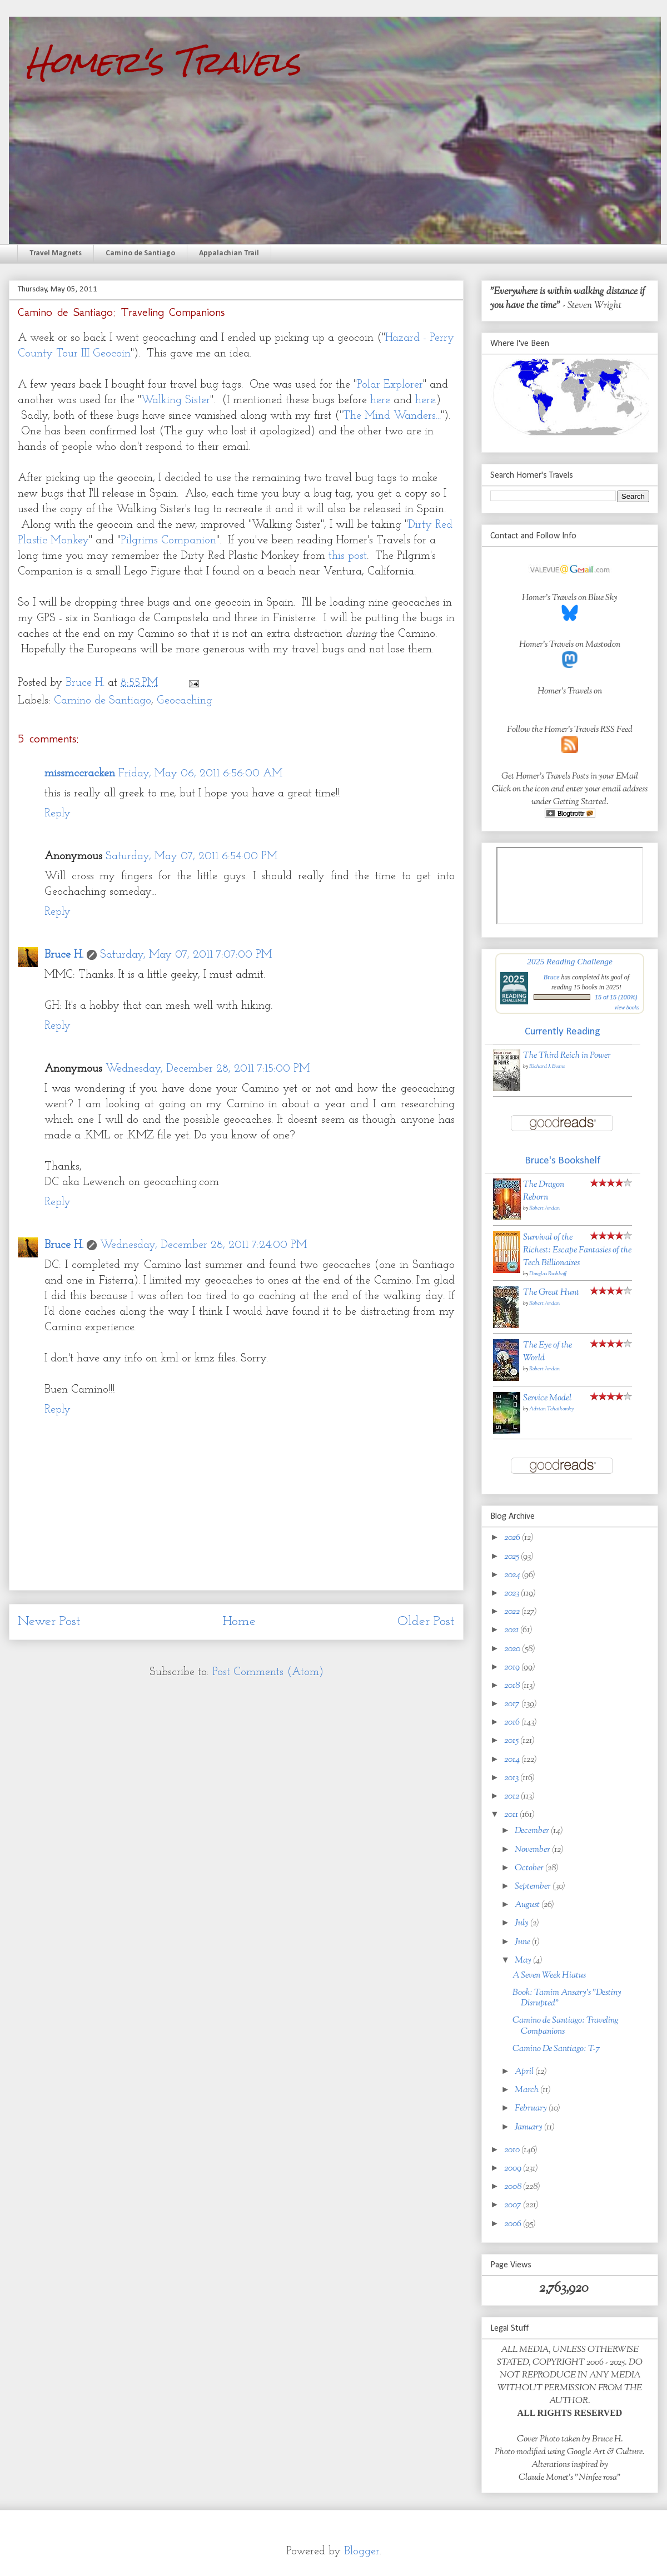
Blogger (362, 2551)
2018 (512, 1686)
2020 (513, 1649)
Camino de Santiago (140, 253)
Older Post (426, 1621)
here (380, 400)
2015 (512, 1741)
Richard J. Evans (547, 1066)
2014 (512, 1759)
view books (627, 1007)
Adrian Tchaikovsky (551, 1409)
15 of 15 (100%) (616, 997)
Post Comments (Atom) (267, 1672)
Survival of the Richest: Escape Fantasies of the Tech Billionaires (577, 1250)
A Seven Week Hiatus (549, 1975)
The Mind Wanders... (392, 416)
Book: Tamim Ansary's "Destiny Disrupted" (566, 1998)
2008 (513, 2187)
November (533, 1850)
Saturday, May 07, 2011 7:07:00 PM (186, 954)
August (528, 1905)
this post (347, 556)
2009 (513, 2168)
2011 (512, 1815)
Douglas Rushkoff (547, 1274)
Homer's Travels (163, 62)
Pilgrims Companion (168, 540)
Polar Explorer (390, 384)
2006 (513, 2224)
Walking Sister (175, 400)
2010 (512, 2150)
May (524, 1960)
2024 (513, 1575)
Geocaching (184, 700)
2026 (513, 1538)
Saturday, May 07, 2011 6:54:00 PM (191, 856)
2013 (512, 1778)
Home (239, 1621)
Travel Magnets (55, 253)
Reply (57, 813)
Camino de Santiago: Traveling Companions (565, 2026)
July (522, 1923)
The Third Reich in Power (567, 1055)
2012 (512, 1796)
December (533, 1831)
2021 (512, 1630)
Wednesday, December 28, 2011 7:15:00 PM (208, 1068)
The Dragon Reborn (543, 1191)
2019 (512, 1667)
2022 (512, 1612)
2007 (513, 2205)
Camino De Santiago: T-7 (556, 2049)
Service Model (547, 1398)
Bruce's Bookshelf (562, 1161)
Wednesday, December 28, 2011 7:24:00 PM (203, 1245)
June (523, 1942)
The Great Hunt (551, 1292)
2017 (512, 1704)
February (532, 2108)
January (529, 2127)
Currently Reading (562, 1032)
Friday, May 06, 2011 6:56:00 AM (200, 773)
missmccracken (79, 773)
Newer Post (49, 1621)
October (530, 1868)
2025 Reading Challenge (570, 961)
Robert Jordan (544, 1208)
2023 (512, 1593)
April (525, 2071)
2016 (512, 1722)
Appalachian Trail (229, 253)
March (527, 2090)
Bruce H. (63, 954)
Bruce (552, 977)
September (533, 1886)
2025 (512, 1556)
